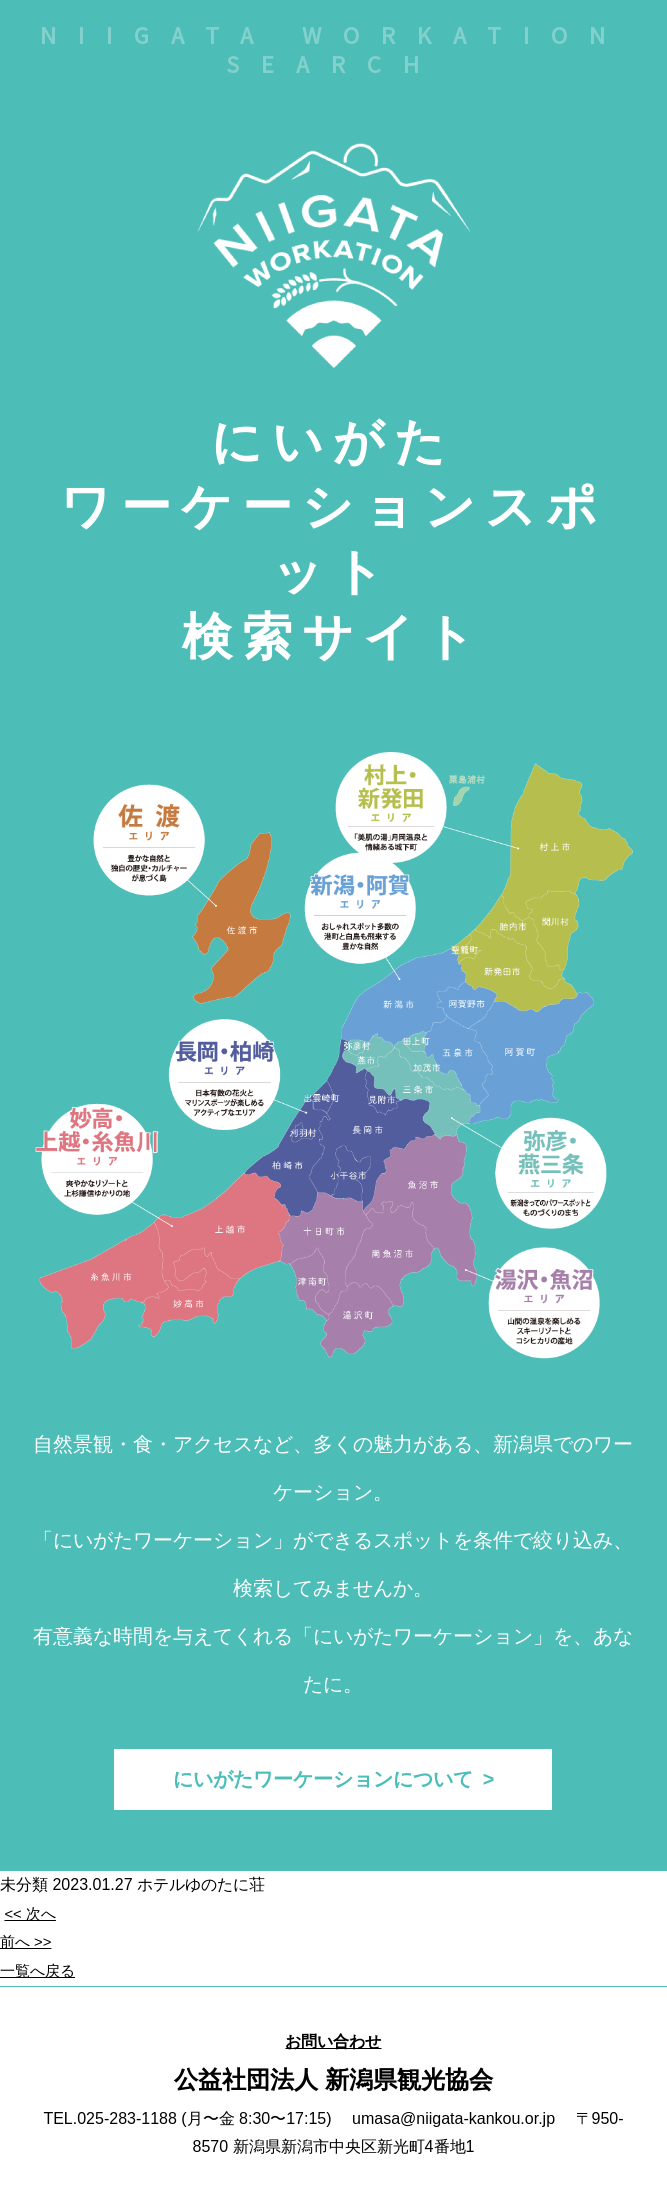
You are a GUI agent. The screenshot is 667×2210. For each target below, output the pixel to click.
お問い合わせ (333, 2049)
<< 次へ (31, 1921)
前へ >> (27, 1949)
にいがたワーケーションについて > (333, 1782)
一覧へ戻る (40, 1978)
